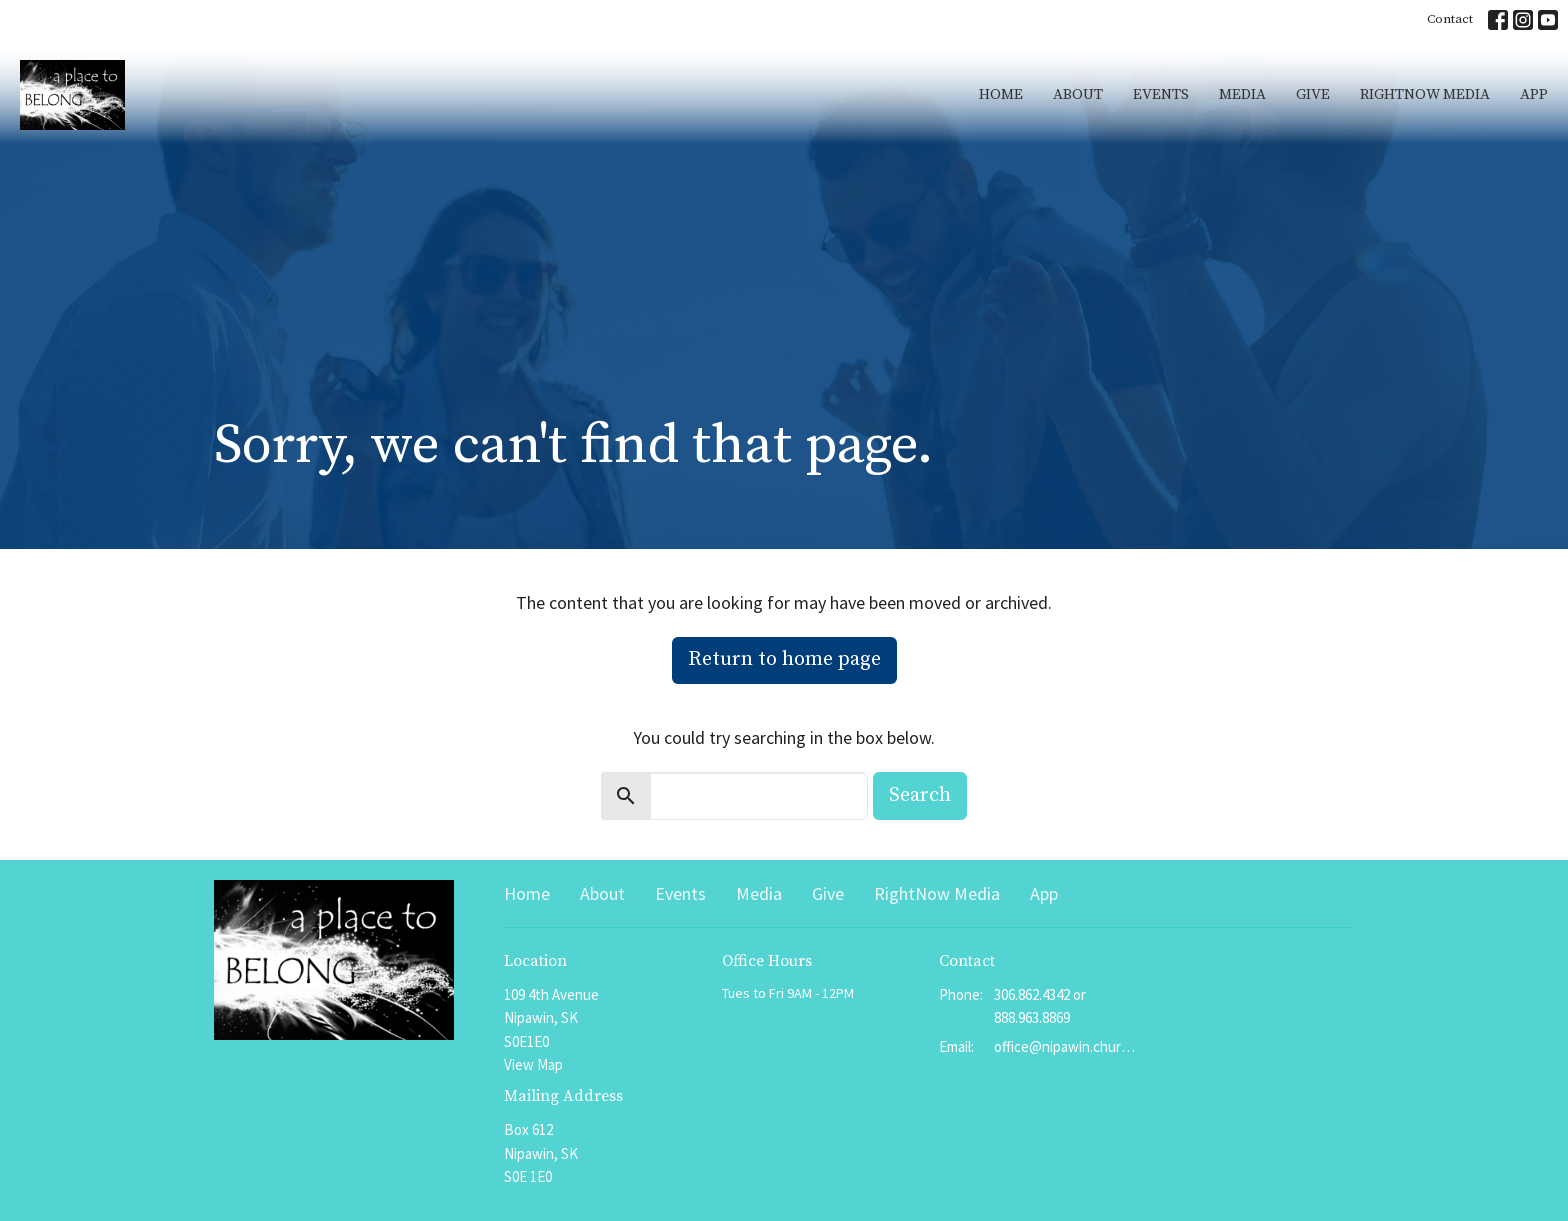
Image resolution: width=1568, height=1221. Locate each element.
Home (1001, 94)
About (1078, 94)
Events (1161, 94)
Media (1242, 94)
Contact (1450, 19)
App (1534, 94)
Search (920, 795)
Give (1313, 94)
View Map (533, 1064)
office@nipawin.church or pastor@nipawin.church (1065, 1046)
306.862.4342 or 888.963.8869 (1040, 1006)
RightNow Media (1425, 94)
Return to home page (784, 659)
